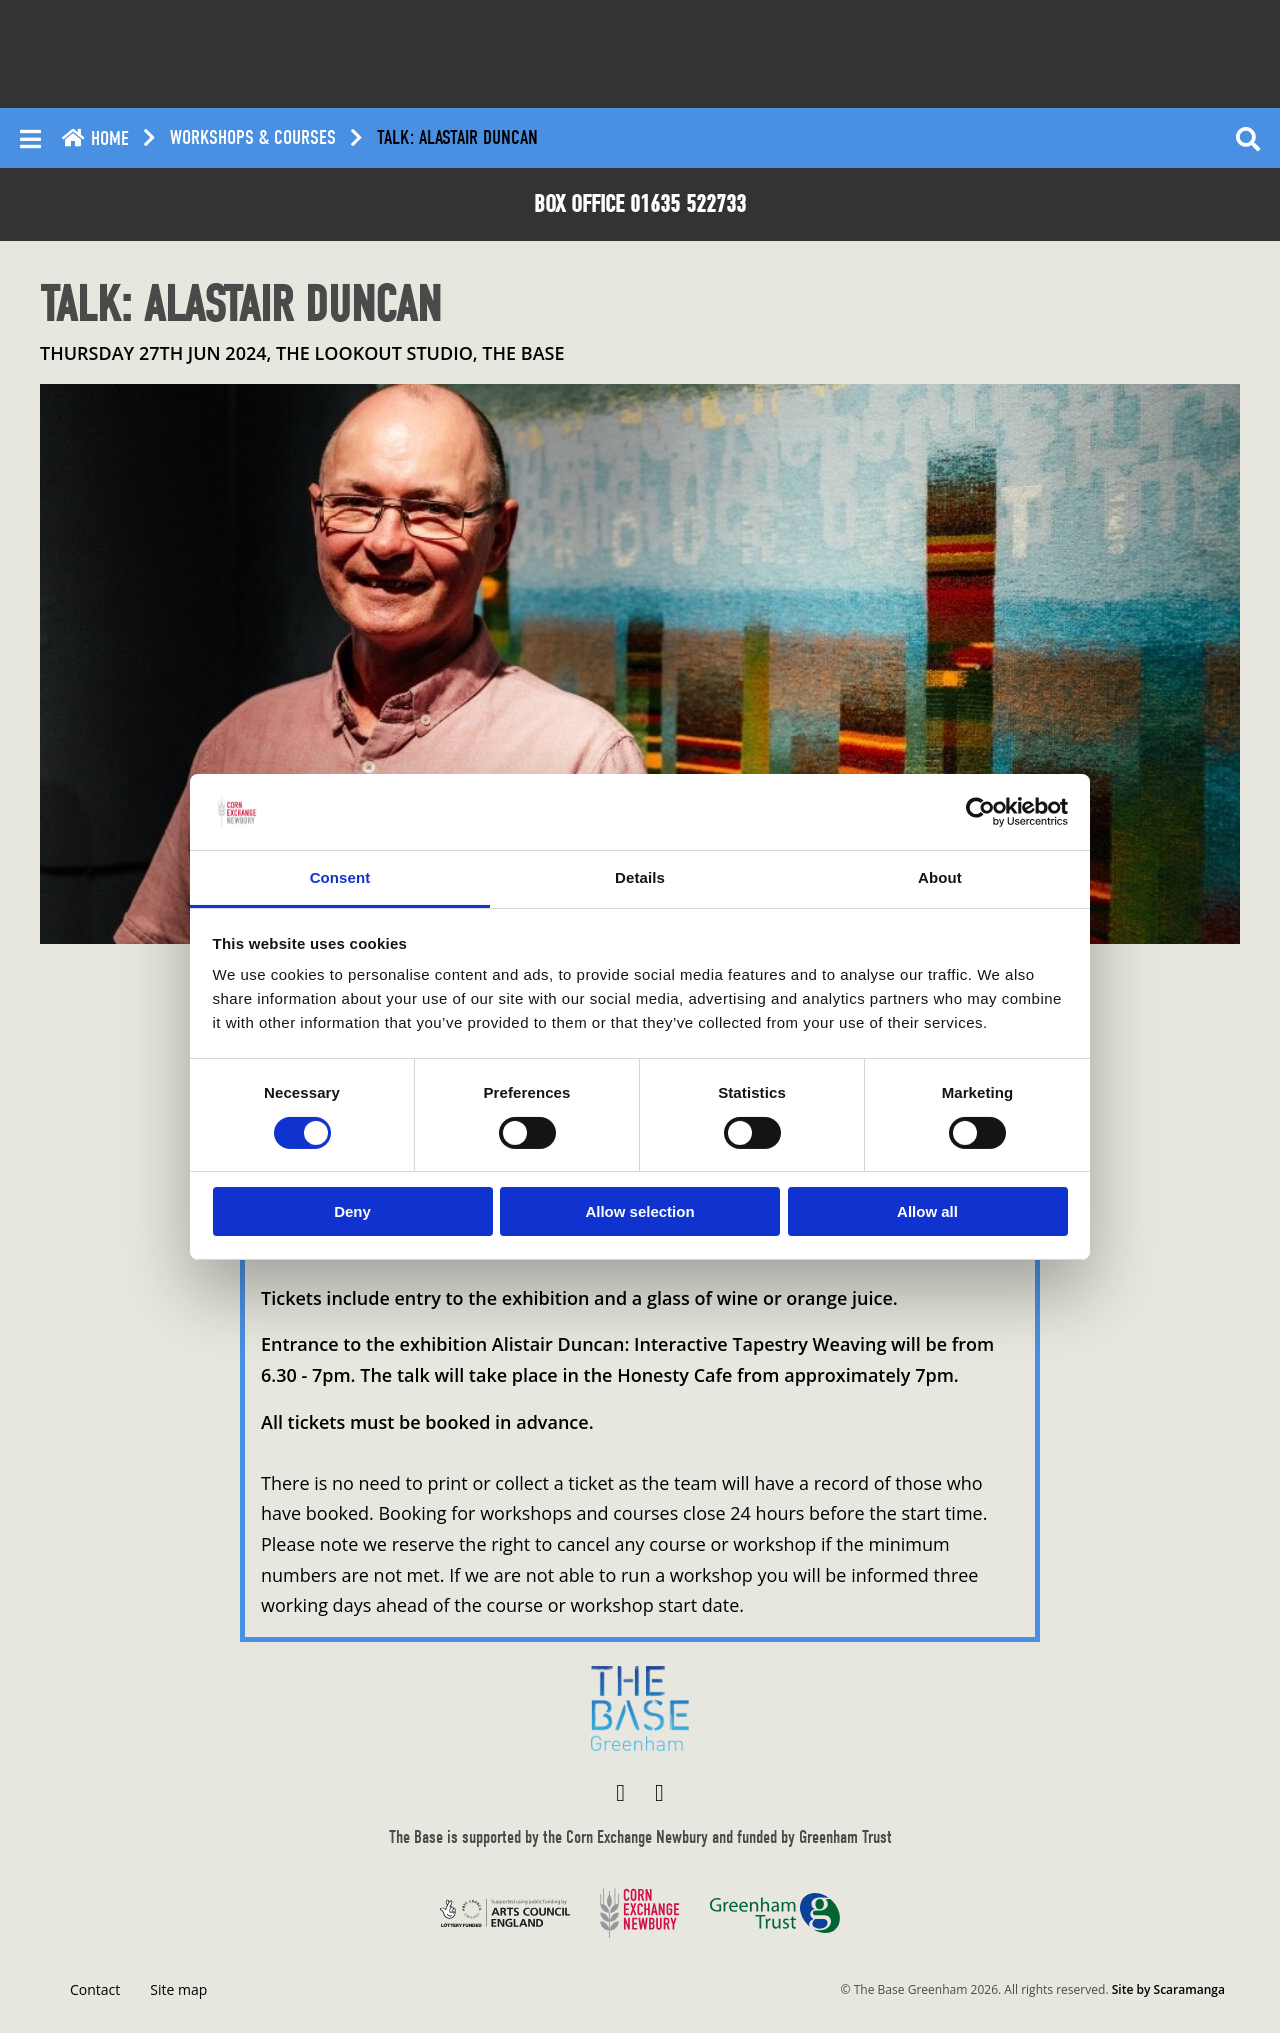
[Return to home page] (640, 1708)
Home (95, 138)
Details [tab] (640, 877)
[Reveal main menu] (30, 138)
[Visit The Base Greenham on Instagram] (659, 1791)
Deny (352, 1211)
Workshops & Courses (253, 138)
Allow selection (639, 1211)
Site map (178, 1989)
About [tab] (940, 877)
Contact (95, 1989)
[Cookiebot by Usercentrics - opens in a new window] (980, 812)
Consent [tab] (340, 877)
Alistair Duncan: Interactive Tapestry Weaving (689, 1344)
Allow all (927, 1211)
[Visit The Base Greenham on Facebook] (620, 1791)
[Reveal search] (1248, 138)
